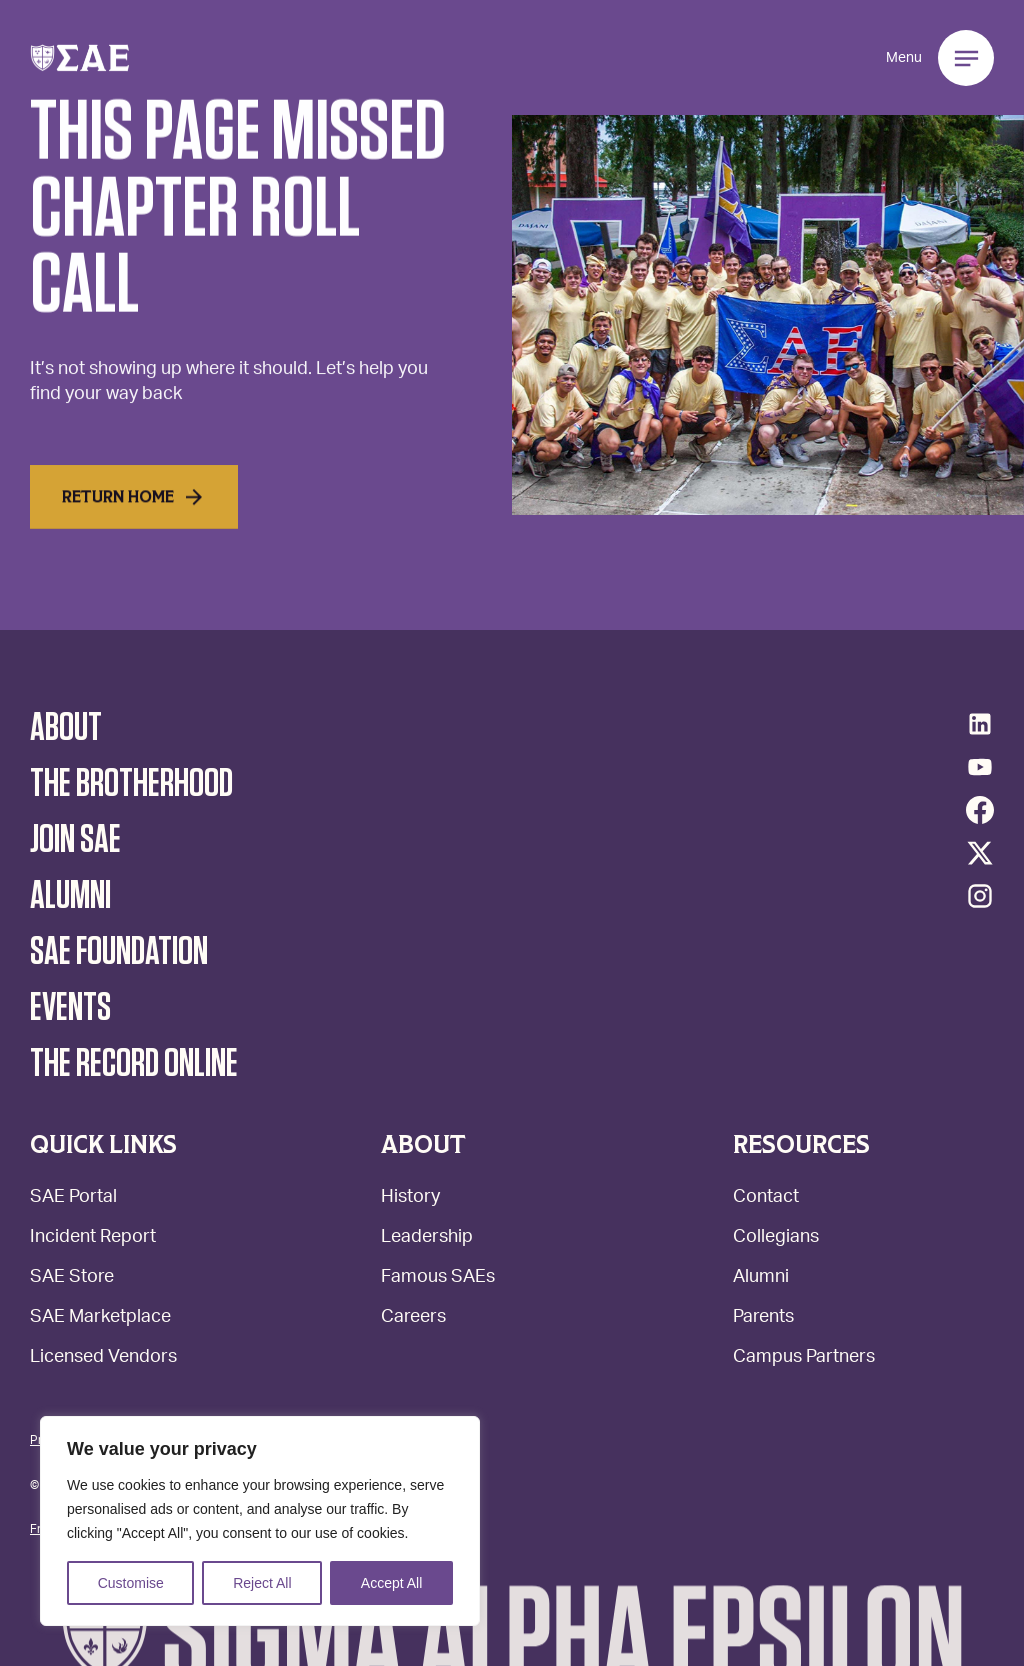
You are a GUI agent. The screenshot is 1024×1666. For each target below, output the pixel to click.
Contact (766, 1198)
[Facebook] (980, 810)
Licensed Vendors (103, 1358)
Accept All (391, 1583)
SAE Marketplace (100, 1318)
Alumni (761, 1278)
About (66, 728)
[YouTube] (980, 767)
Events (70, 1008)
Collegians (776, 1238)
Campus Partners (804, 1358)
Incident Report (93, 1238)
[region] (260, 1521)
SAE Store (72, 1278)
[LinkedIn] (980, 724)
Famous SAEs (438, 1278)
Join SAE (75, 840)
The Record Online (134, 1064)
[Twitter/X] (980, 853)
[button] (80, 58)
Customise (131, 1583)
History (410, 1198)
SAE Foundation (119, 952)
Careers (413, 1318)
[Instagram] (980, 896)
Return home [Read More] (134, 518)
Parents (763, 1318)
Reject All (262, 1583)
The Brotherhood (131, 784)
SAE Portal (73, 1198)
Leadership (427, 1238)
